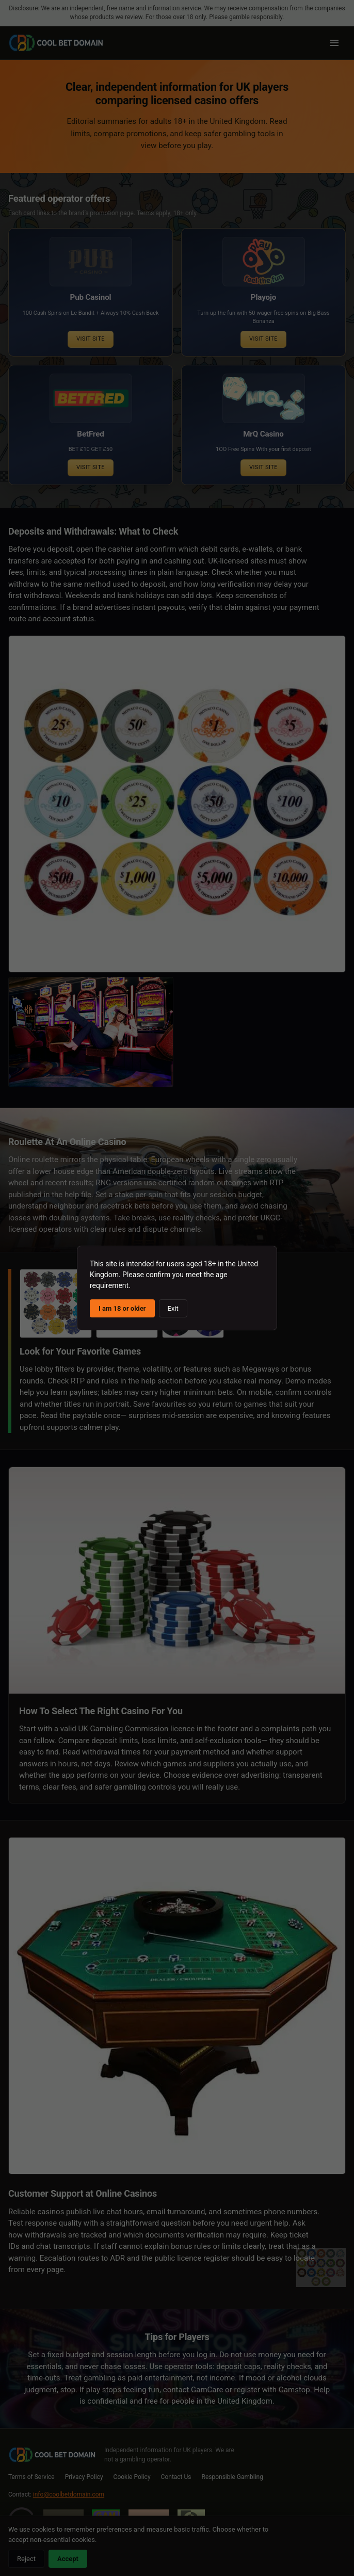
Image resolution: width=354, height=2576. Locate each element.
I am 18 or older (122, 1308)
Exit (173, 1308)
